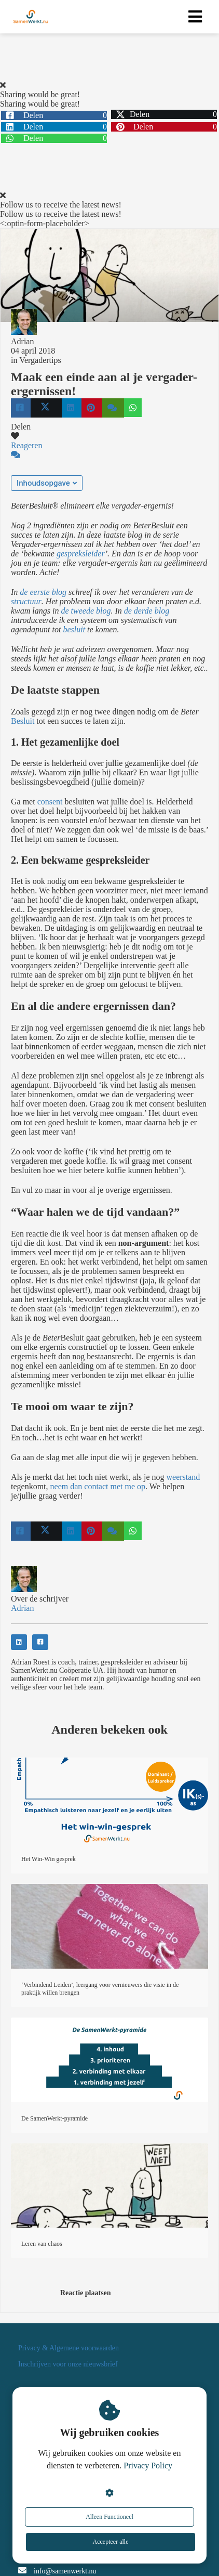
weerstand (183, 1477)
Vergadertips (40, 360)
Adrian (22, 341)
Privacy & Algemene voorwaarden (68, 2348)
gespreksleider (81, 553)
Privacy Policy (148, 2465)
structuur (26, 601)
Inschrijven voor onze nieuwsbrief (68, 2364)
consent (50, 801)
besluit (74, 629)
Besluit (22, 721)
